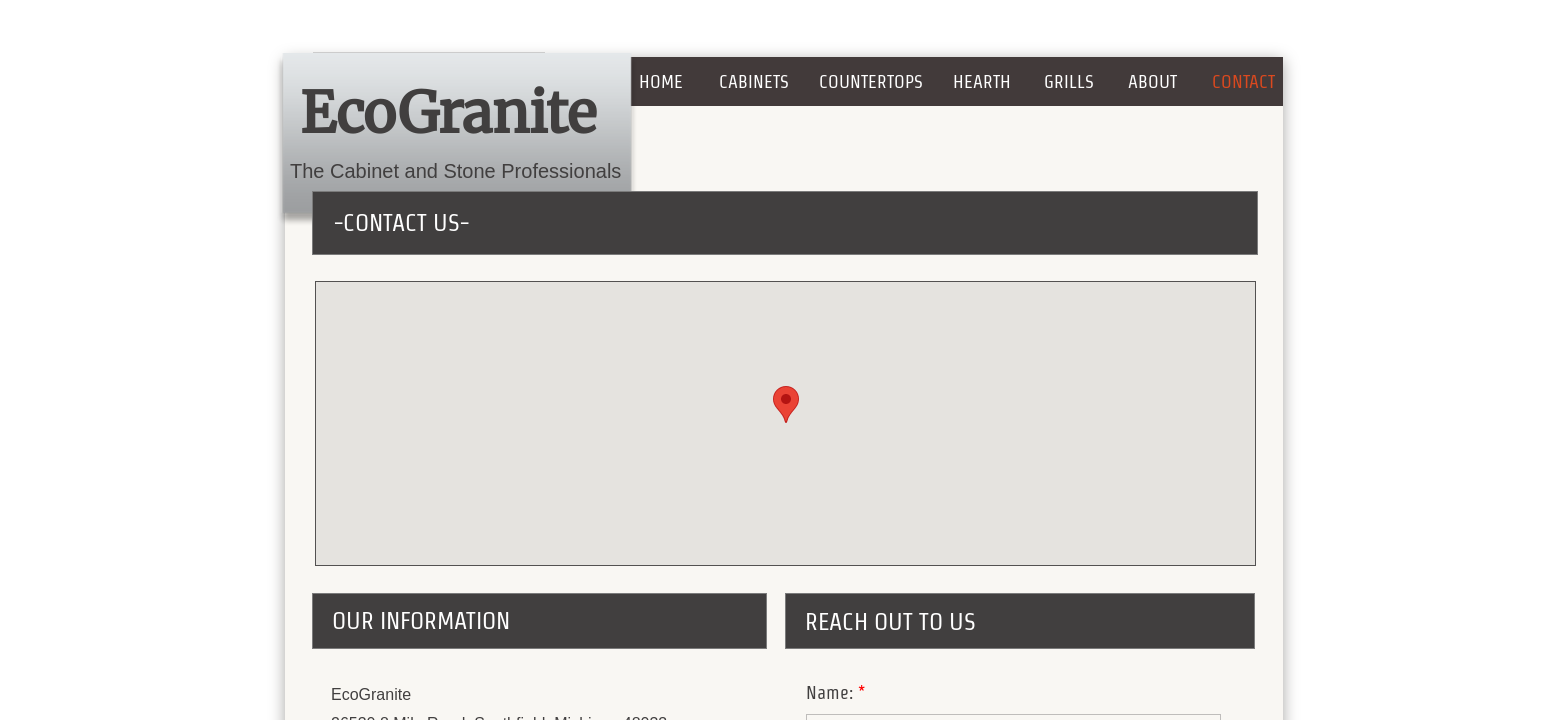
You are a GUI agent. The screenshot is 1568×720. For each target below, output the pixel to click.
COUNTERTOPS (871, 81)
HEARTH (982, 81)
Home (661, 81)
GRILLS (1069, 81)
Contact (1243, 81)
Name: (835, 692)
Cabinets (754, 81)
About (1152, 81)
